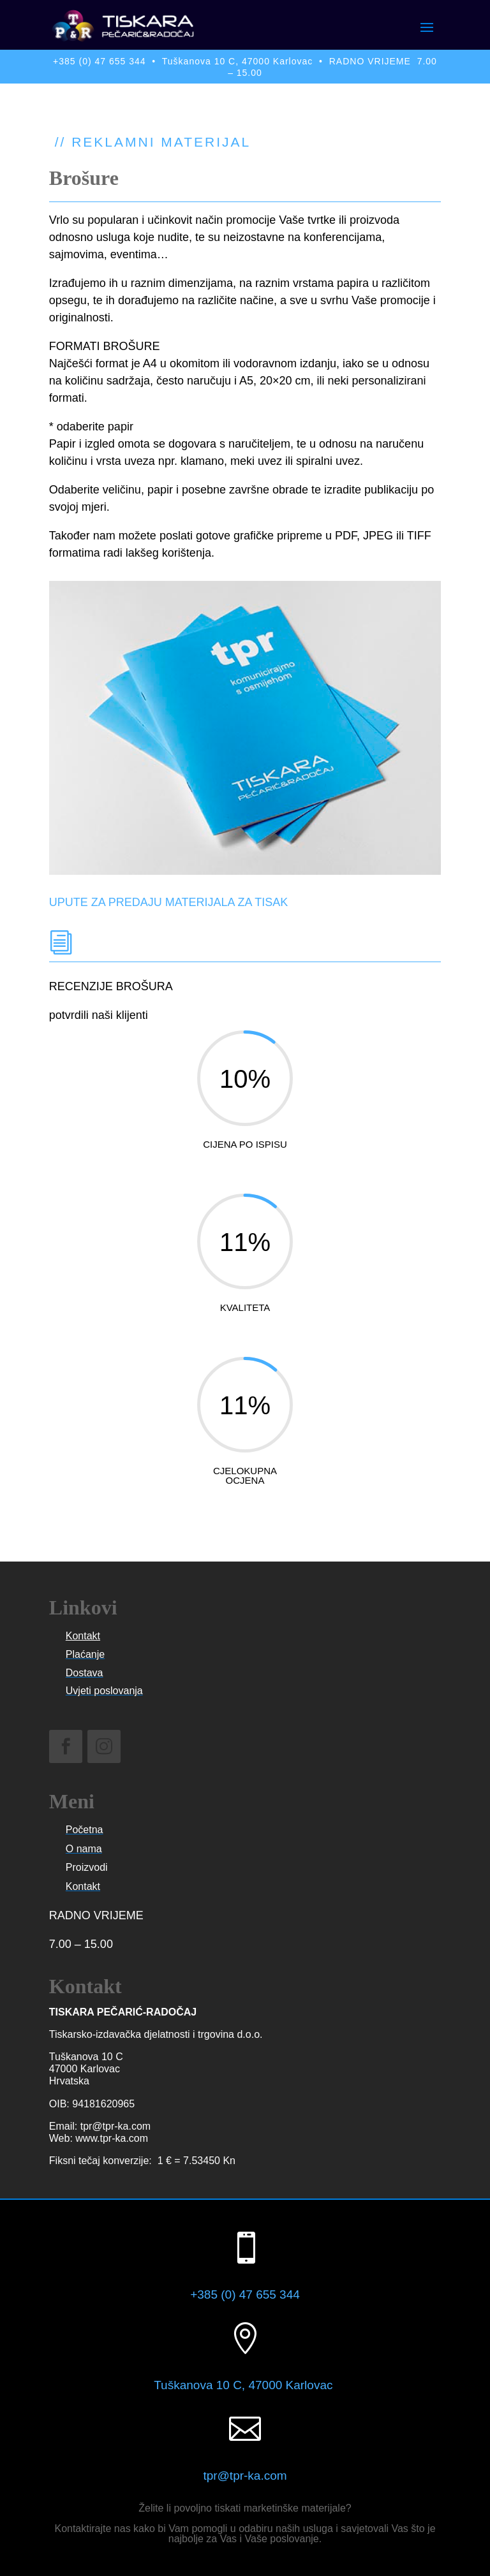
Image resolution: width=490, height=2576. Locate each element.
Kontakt (83, 1635)
